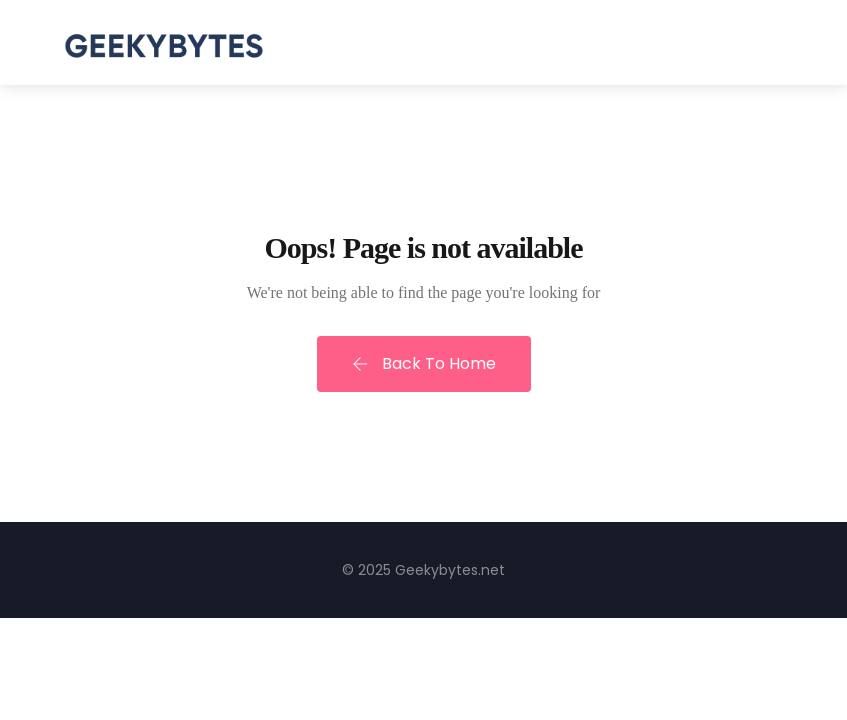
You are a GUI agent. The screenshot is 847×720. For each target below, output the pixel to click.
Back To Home (424, 363)
